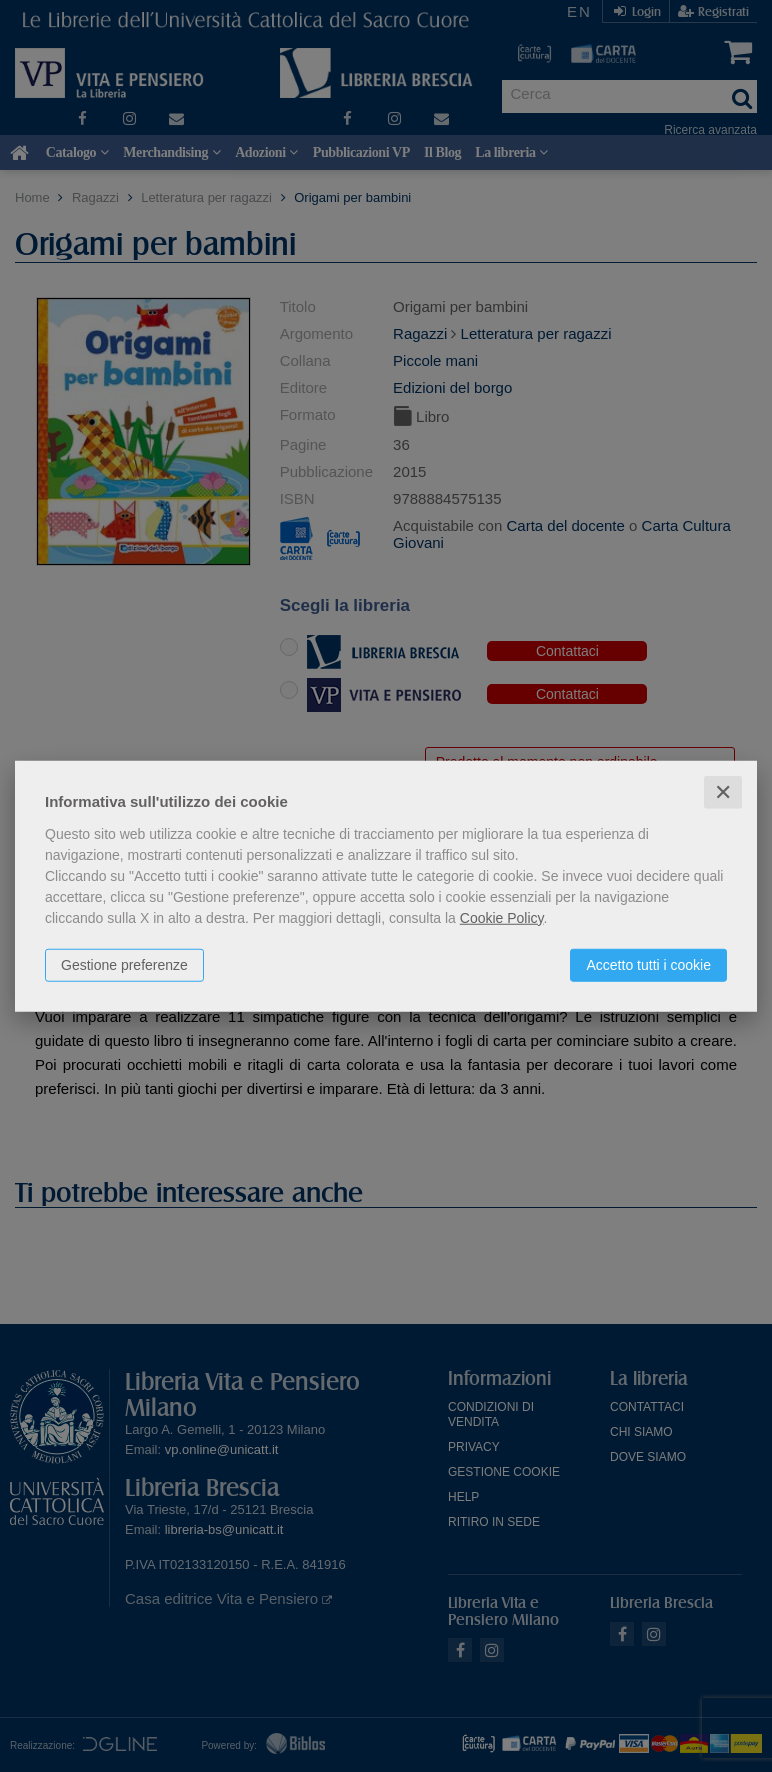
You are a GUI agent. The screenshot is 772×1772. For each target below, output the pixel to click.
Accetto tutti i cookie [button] (648, 964)
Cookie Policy (502, 917)
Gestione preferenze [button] (124, 964)
